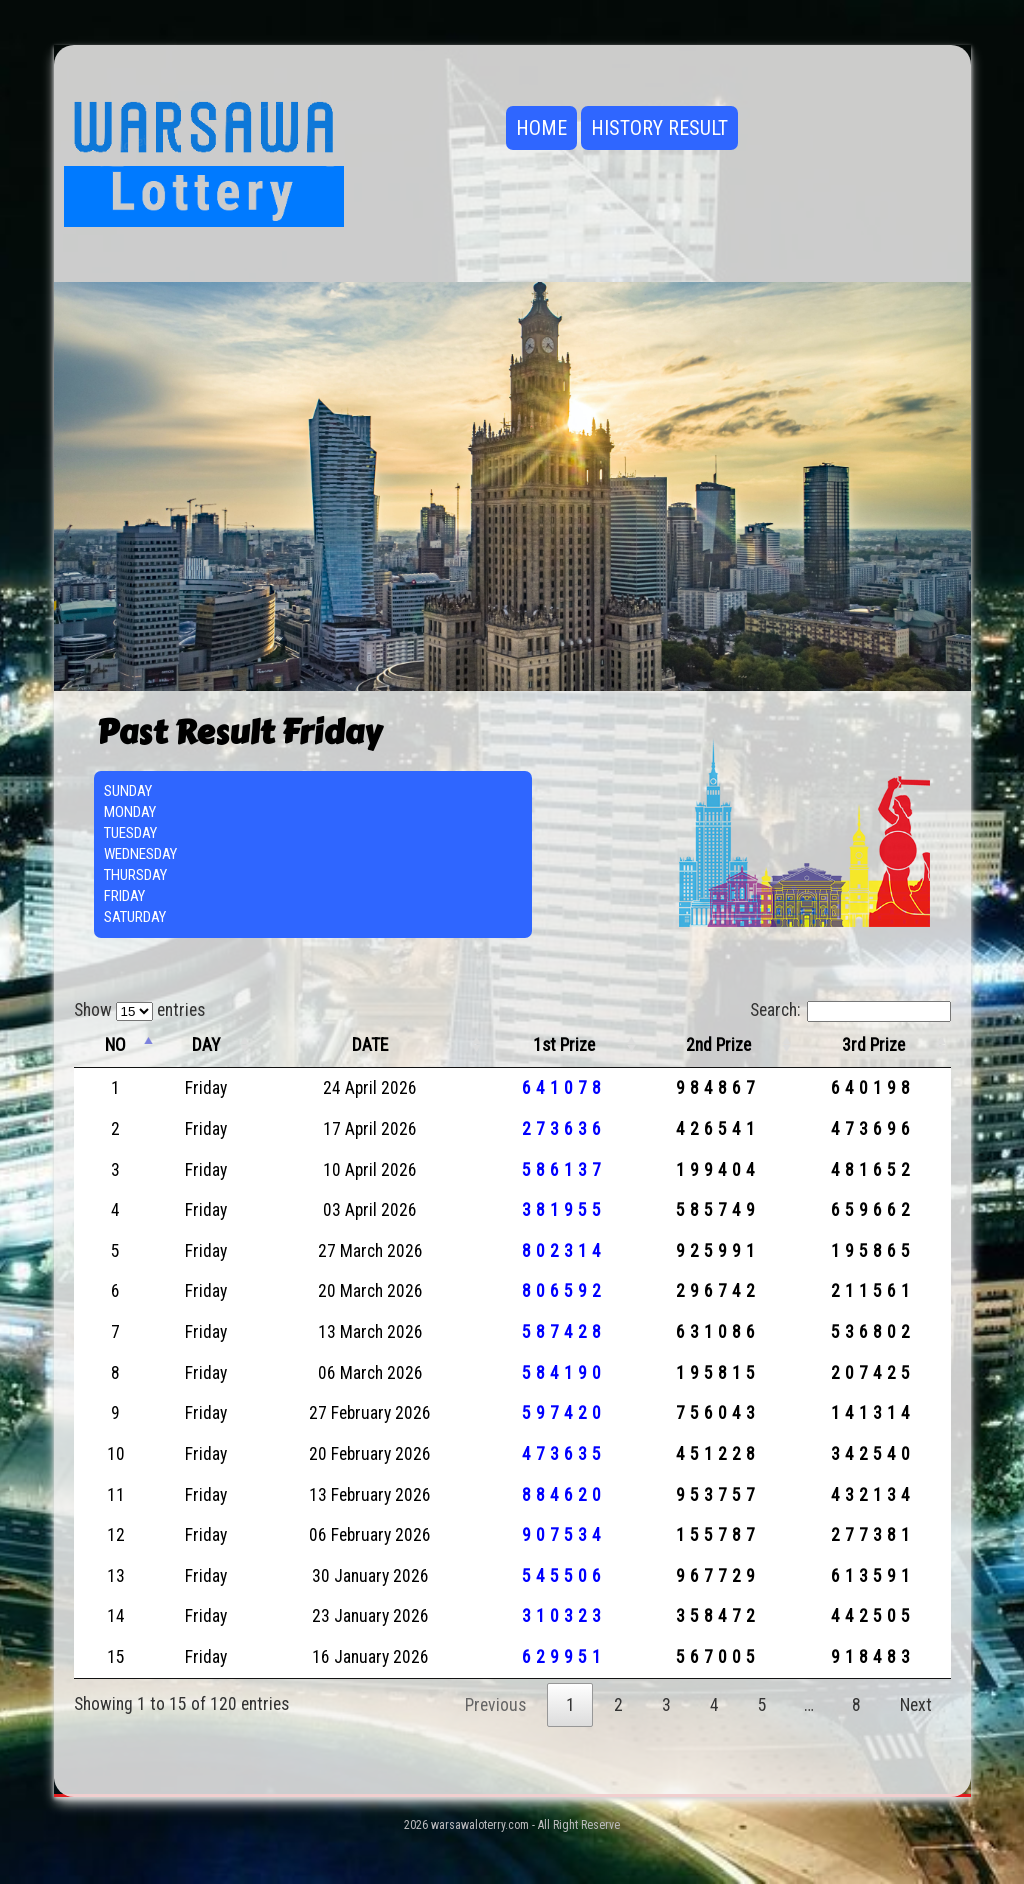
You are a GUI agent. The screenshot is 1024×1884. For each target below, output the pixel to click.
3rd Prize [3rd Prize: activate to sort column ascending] (873, 1045)
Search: (850, 1010)
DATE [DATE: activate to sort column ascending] (370, 1045)
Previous (495, 1705)
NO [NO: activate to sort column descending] (115, 1045)
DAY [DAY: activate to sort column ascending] (206, 1045)
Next (916, 1705)
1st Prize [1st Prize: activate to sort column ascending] (564, 1045)
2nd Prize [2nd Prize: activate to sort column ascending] (718, 1045)
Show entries (139, 1010)
